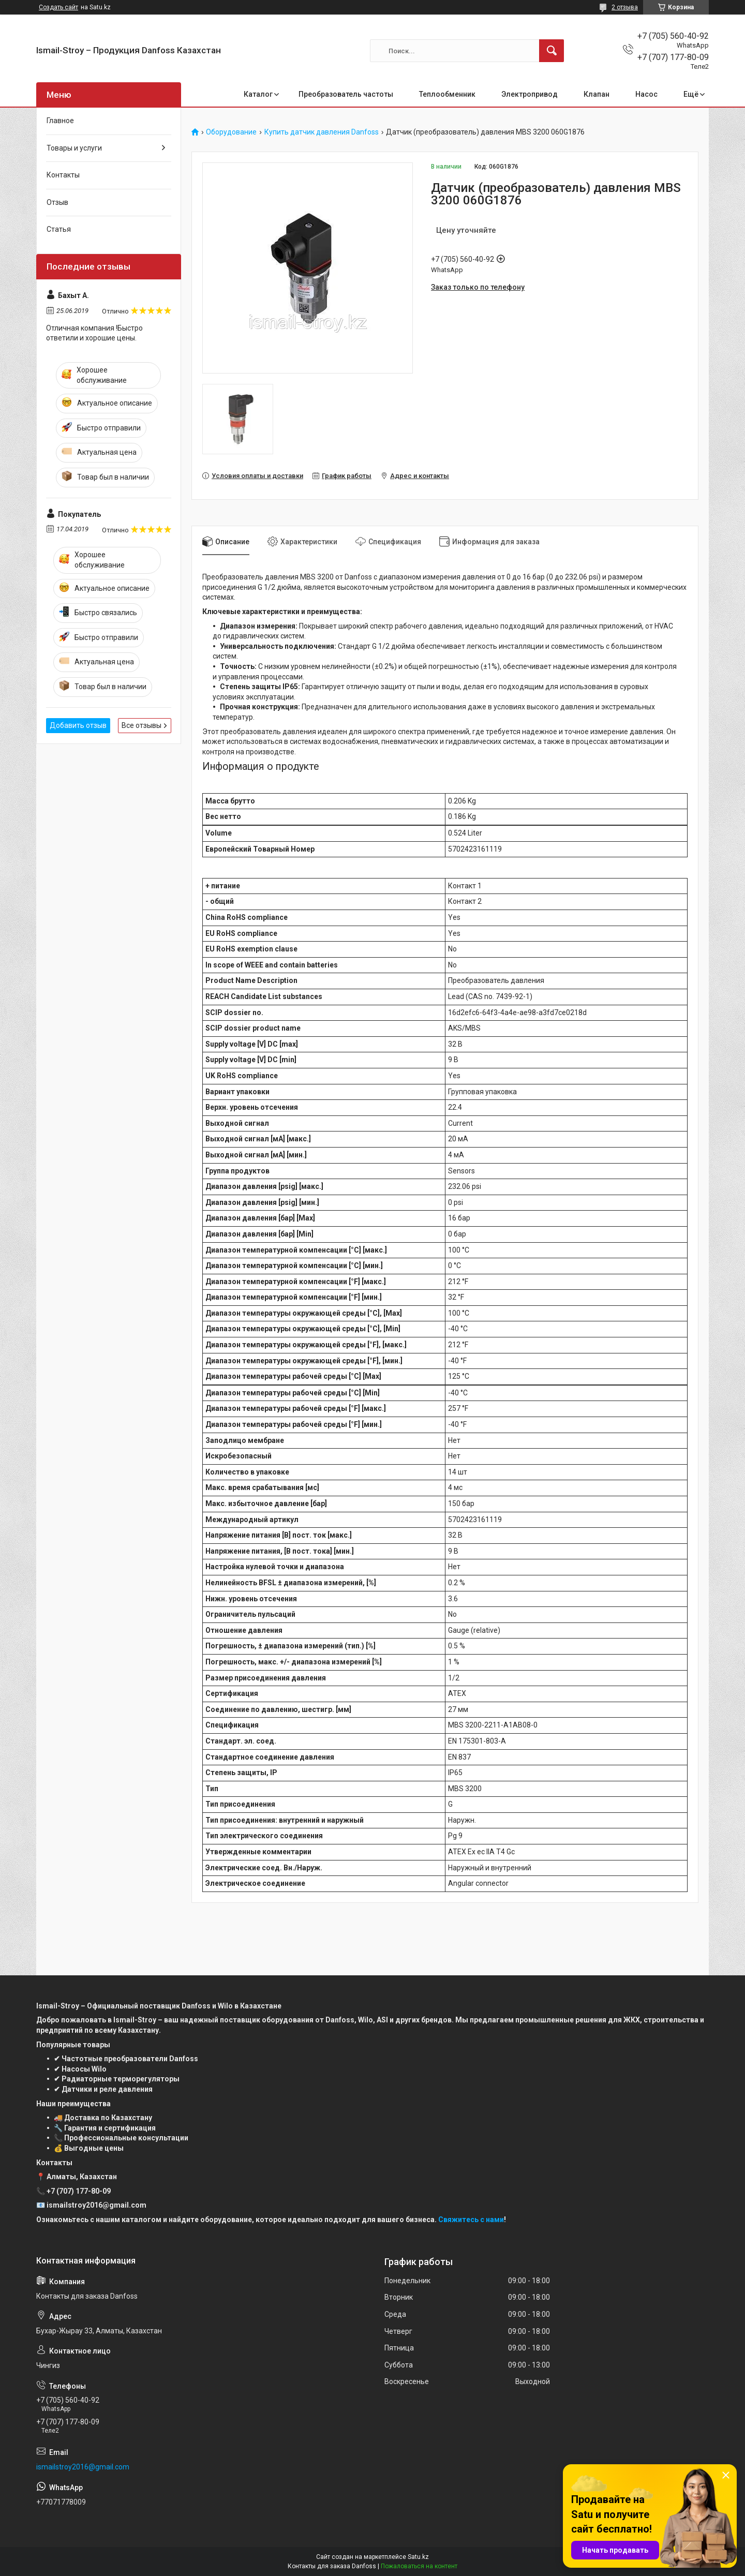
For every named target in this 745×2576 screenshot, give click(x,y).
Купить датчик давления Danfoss (321, 132)
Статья (59, 229)
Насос (646, 94)
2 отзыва (625, 7)
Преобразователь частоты (346, 94)
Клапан (596, 94)
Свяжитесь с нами (471, 2219)
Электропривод (529, 94)
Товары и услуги (74, 148)
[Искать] (551, 50)
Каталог (258, 94)
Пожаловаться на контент (419, 2566)
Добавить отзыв (78, 725)
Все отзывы (141, 725)
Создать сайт (58, 7)
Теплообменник (447, 94)
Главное (60, 120)
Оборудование (231, 132)
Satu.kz (418, 2556)
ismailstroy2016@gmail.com (82, 2467)
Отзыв (57, 202)
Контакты (63, 175)
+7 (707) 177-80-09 (79, 2191)
